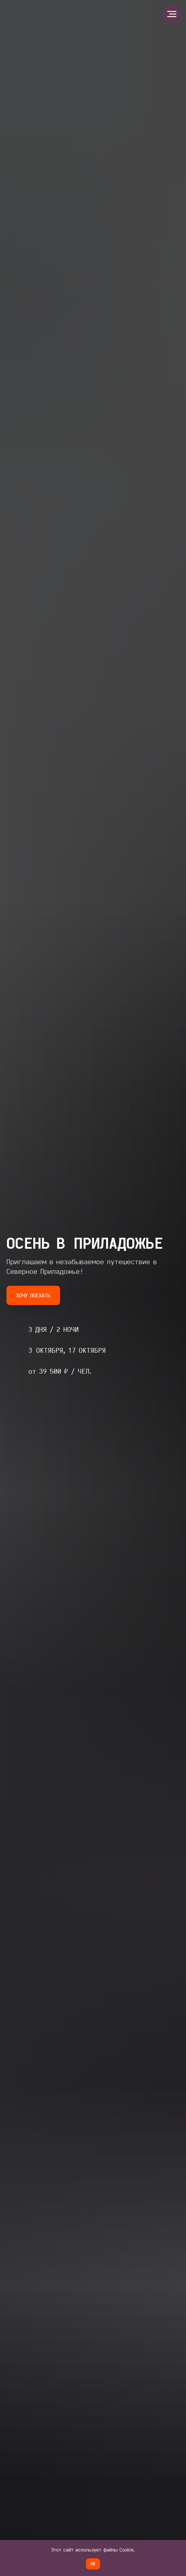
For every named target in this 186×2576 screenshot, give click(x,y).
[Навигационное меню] (171, 14)
